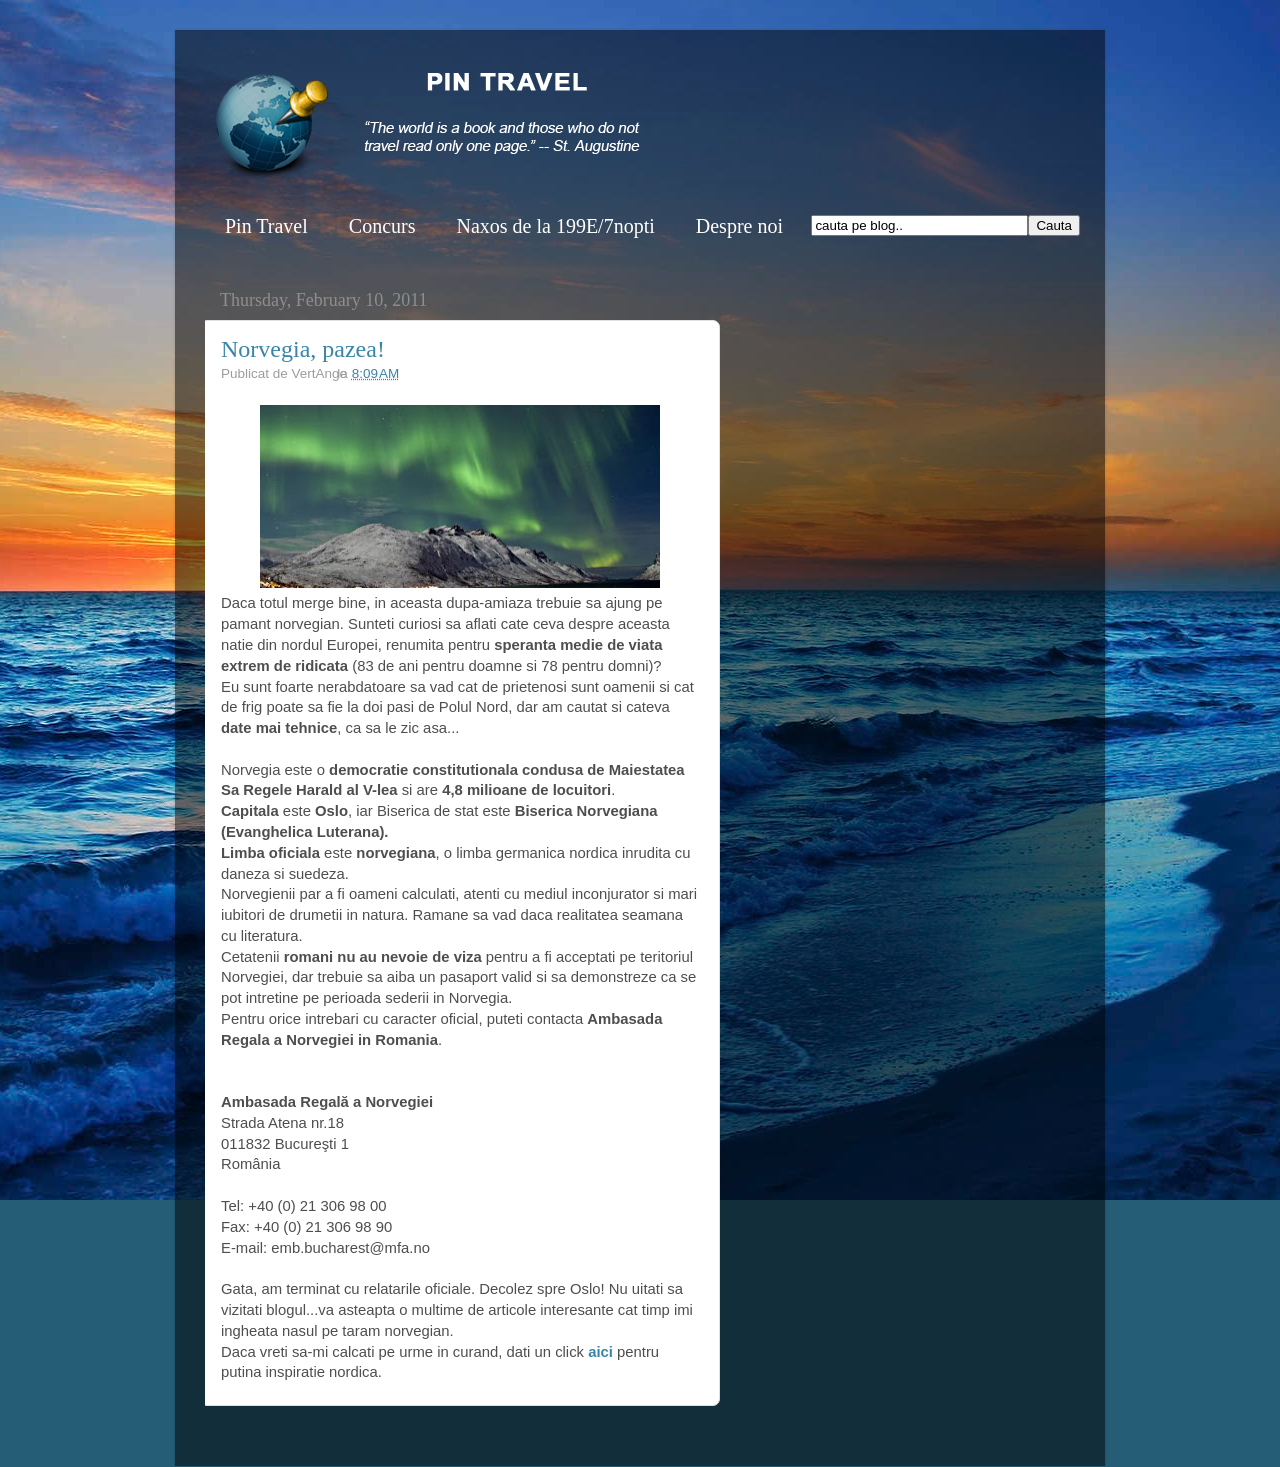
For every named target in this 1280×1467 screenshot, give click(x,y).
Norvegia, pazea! (303, 349)
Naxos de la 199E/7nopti (555, 226)
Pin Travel (266, 226)
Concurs (382, 226)
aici (602, 1352)
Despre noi (739, 226)
